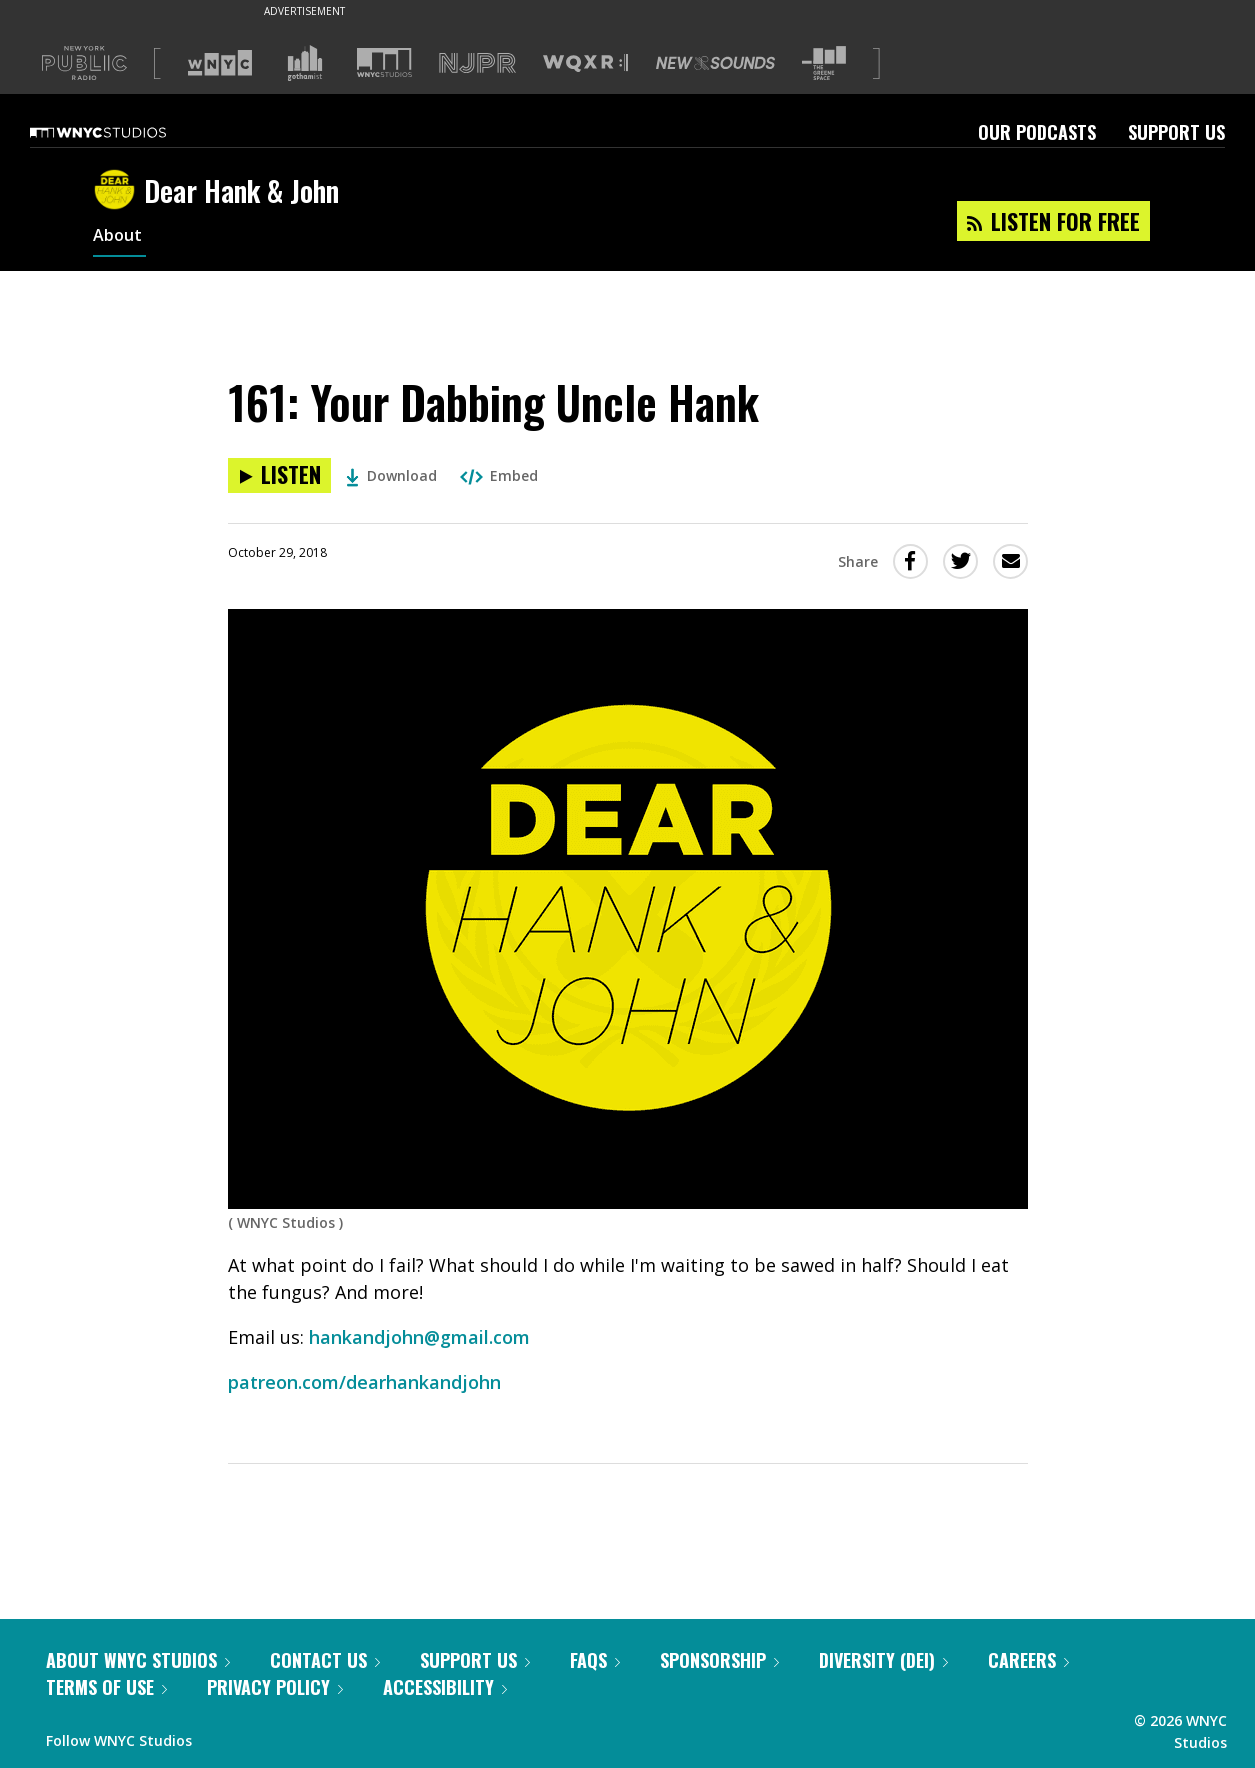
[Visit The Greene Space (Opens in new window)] (824, 63)
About (119, 238)
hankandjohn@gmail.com (419, 1337)
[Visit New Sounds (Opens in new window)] (715, 63)
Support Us (1176, 132)
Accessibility (445, 1687)
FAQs (595, 1660)
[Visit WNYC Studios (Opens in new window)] (384, 62)
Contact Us (325, 1660)
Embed (499, 475)
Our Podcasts (1037, 132)
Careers (1028, 1660)
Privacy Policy (275, 1687)
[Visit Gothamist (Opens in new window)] (305, 63)
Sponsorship (719, 1660)
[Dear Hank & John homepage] (118, 191)
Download (391, 475)
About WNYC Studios (138, 1660)
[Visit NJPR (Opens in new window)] (477, 63)
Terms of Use (106, 1687)
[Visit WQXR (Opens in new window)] (585, 63)
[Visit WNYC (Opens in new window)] (220, 63)
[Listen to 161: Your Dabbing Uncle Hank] (279, 475)
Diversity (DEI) (883, 1660)
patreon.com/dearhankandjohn (364, 1382)
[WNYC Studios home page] (123, 132)
